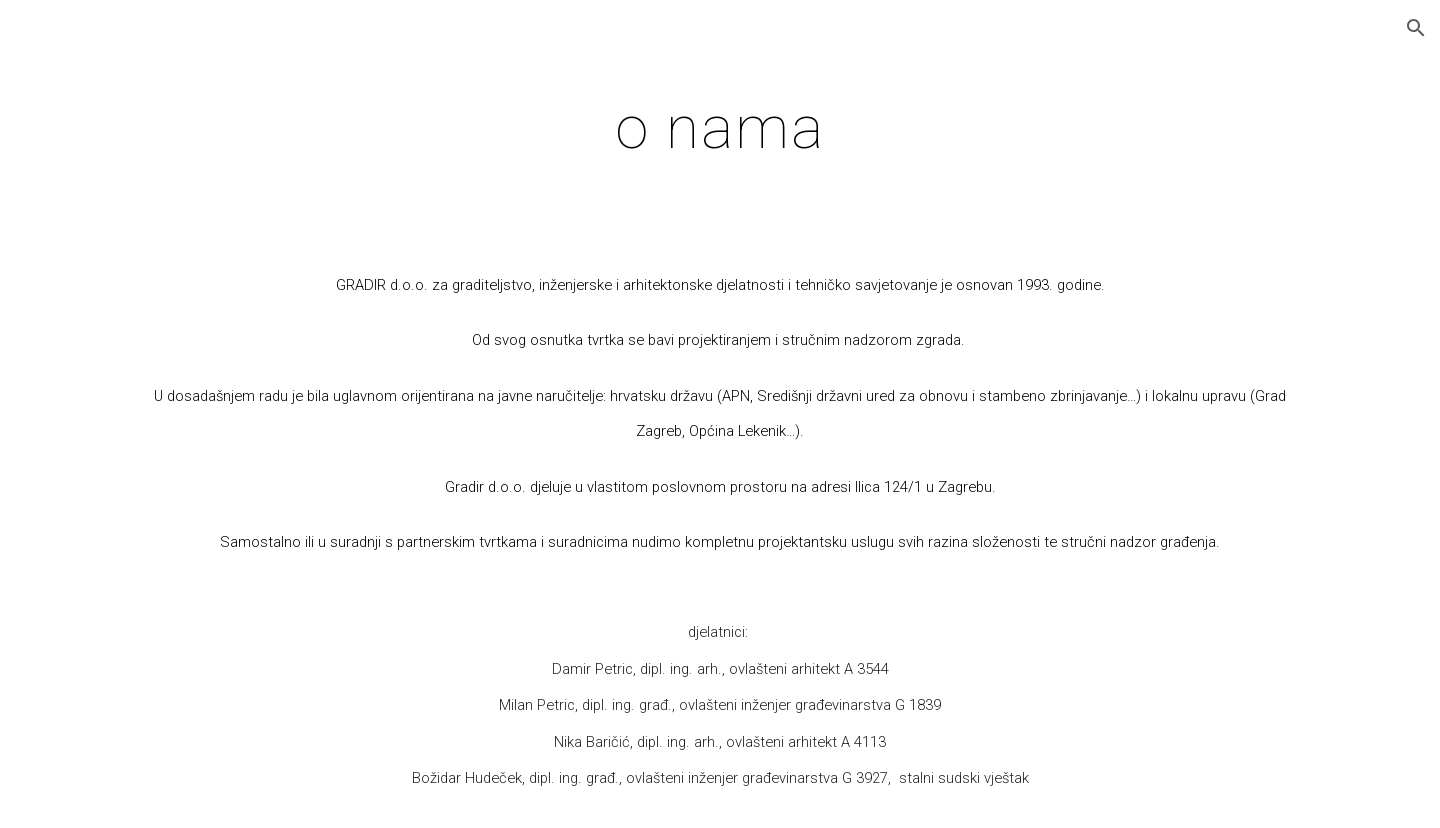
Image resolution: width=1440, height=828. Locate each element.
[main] (720, 126)
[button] (1416, 28)
